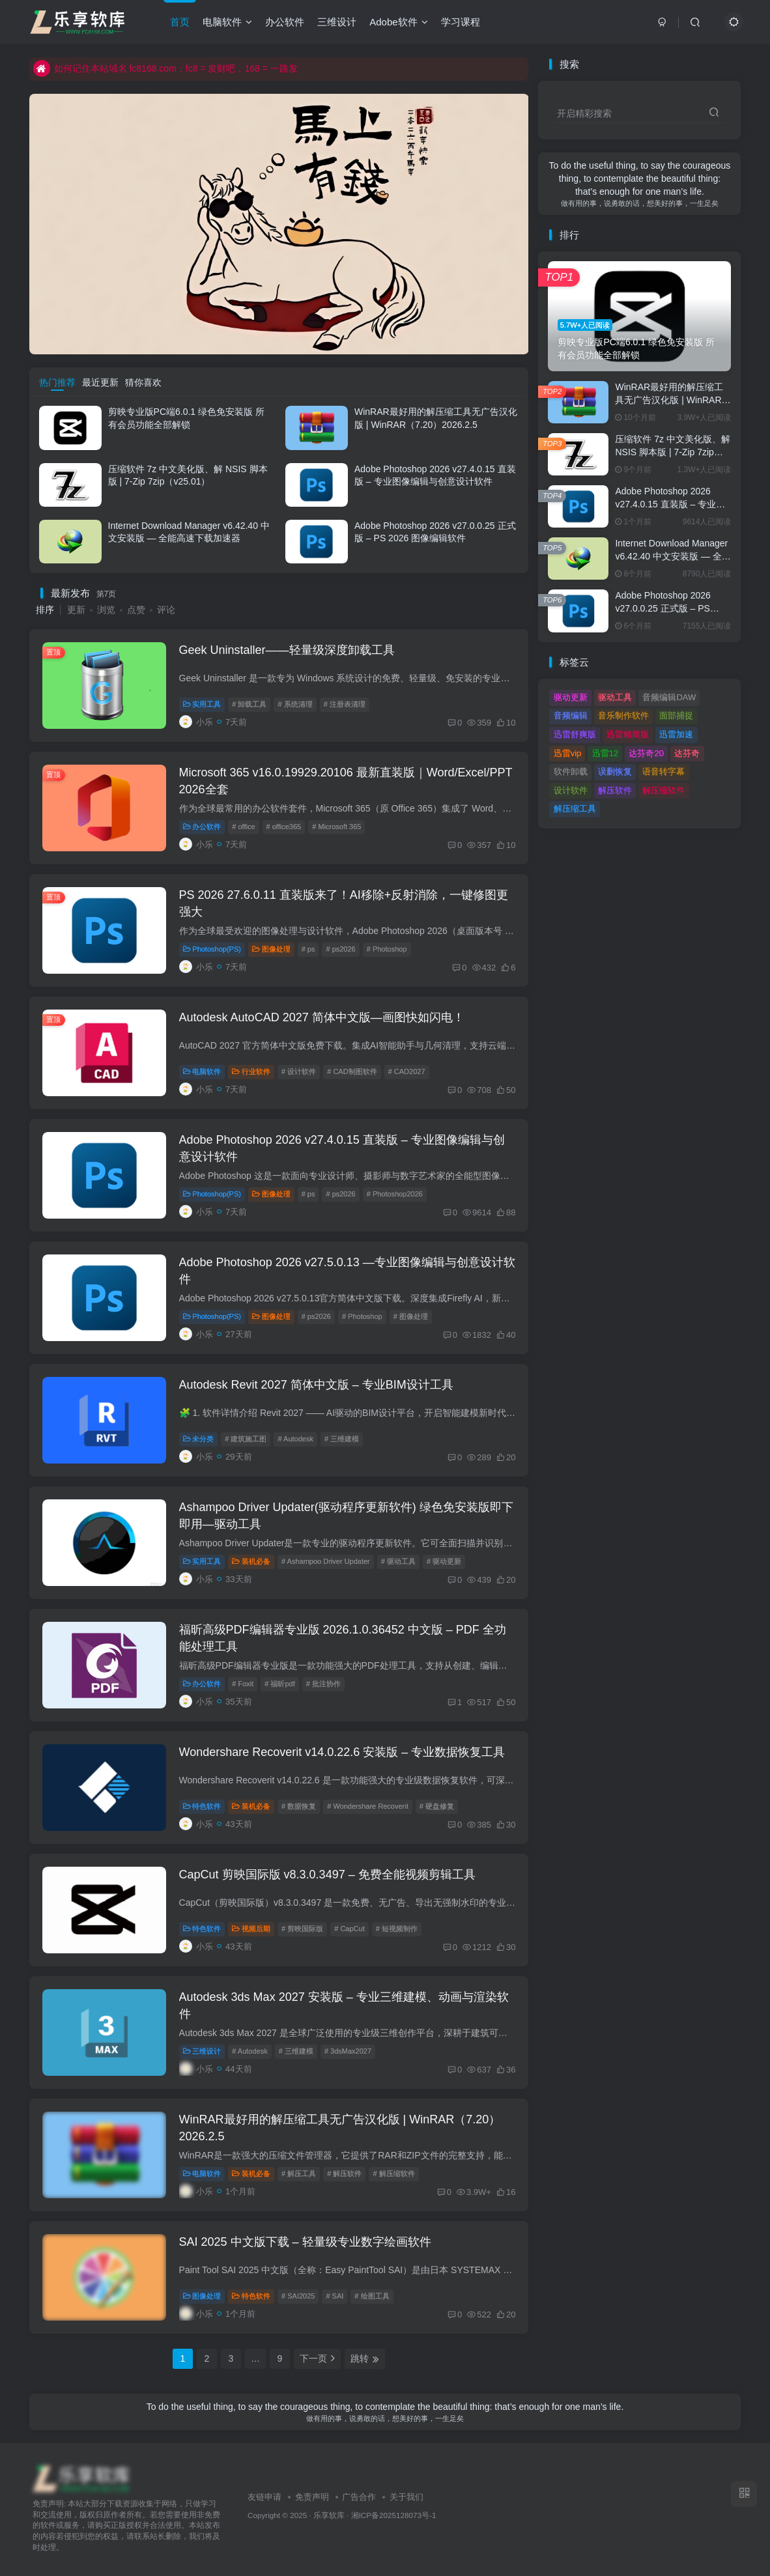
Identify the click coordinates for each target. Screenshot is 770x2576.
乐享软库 (329, 2515)
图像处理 (271, 949)
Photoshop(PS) (212, 949)
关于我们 (406, 2497)
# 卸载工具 (249, 704)
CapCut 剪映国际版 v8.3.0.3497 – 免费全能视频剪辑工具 (327, 1874)
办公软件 (284, 21)
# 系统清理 (295, 704)
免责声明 (312, 2497)
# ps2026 (340, 949)
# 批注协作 (323, 1684)
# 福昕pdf (279, 1684)
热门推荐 (57, 382)
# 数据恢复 (298, 1806)
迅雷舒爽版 (575, 734)
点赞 (136, 609)
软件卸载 (571, 771)
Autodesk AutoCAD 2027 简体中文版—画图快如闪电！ (321, 1017)
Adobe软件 (398, 21)
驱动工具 (615, 697)
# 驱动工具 (398, 1561)
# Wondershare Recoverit (367, 1806)
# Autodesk (295, 1439)
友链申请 (264, 2497)
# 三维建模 (341, 1439)
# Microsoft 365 (336, 826)
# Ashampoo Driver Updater (325, 1561)
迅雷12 (605, 753)
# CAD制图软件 (352, 1071)
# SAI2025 (298, 2296)
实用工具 (202, 704)
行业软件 (251, 1071)
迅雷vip (568, 753)
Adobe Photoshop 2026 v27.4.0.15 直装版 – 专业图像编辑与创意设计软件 (670, 504)
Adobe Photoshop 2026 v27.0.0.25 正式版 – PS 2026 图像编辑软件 (662, 608)
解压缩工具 (575, 809)
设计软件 (571, 790)
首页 (180, 21)
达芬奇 (687, 753)
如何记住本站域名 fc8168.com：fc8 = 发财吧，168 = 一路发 (165, 68)
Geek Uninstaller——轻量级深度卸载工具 (287, 650)
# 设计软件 (298, 1071)
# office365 (284, 826)
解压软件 (615, 790)
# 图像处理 (410, 1316)
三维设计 (336, 21)
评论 (166, 609)
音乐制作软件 (623, 715)
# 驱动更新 (444, 1561)
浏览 (106, 609)
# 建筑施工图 (245, 1439)
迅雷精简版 (627, 734)
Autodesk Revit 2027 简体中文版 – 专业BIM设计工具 (316, 1384)
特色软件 (202, 1806)
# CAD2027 (406, 1071)
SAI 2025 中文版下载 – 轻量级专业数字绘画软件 (305, 2241)
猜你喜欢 (143, 382)
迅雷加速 (676, 734)
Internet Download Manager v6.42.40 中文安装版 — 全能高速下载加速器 (672, 556)
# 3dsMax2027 (347, 2051)
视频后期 (251, 1928)
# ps (308, 949)
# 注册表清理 (344, 704)
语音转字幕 (663, 771)
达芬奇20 (646, 753)
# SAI (334, 2296)
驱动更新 (571, 697)
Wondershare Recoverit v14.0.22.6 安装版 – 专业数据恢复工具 (342, 1752)
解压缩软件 (663, 790)
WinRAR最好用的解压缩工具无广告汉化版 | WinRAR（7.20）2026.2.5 (669, 400)
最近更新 (100, 382)
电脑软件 (227, 21)
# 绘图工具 (371, 2296)
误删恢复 (615, 771)
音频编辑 (571, 715)
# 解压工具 (298, 2173)
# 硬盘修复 (437, 1806)
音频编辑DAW (669, 697)
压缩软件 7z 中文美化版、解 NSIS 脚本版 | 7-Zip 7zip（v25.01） (672, 452)
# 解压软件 (344, 2173)
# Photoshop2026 (395, 1194)
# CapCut (349, 1928)
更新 (76, 609)
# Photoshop (387, 949)
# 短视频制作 (397, 1928)
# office (243, 826)
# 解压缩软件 (393, 2173)
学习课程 (460, 21)
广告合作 (359, 2497)
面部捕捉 (676, 715)
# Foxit (242, 1684)
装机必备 (251, 1561)
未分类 (198, 1439)
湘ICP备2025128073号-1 (393, 2515)
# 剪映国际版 (302, 1928)
